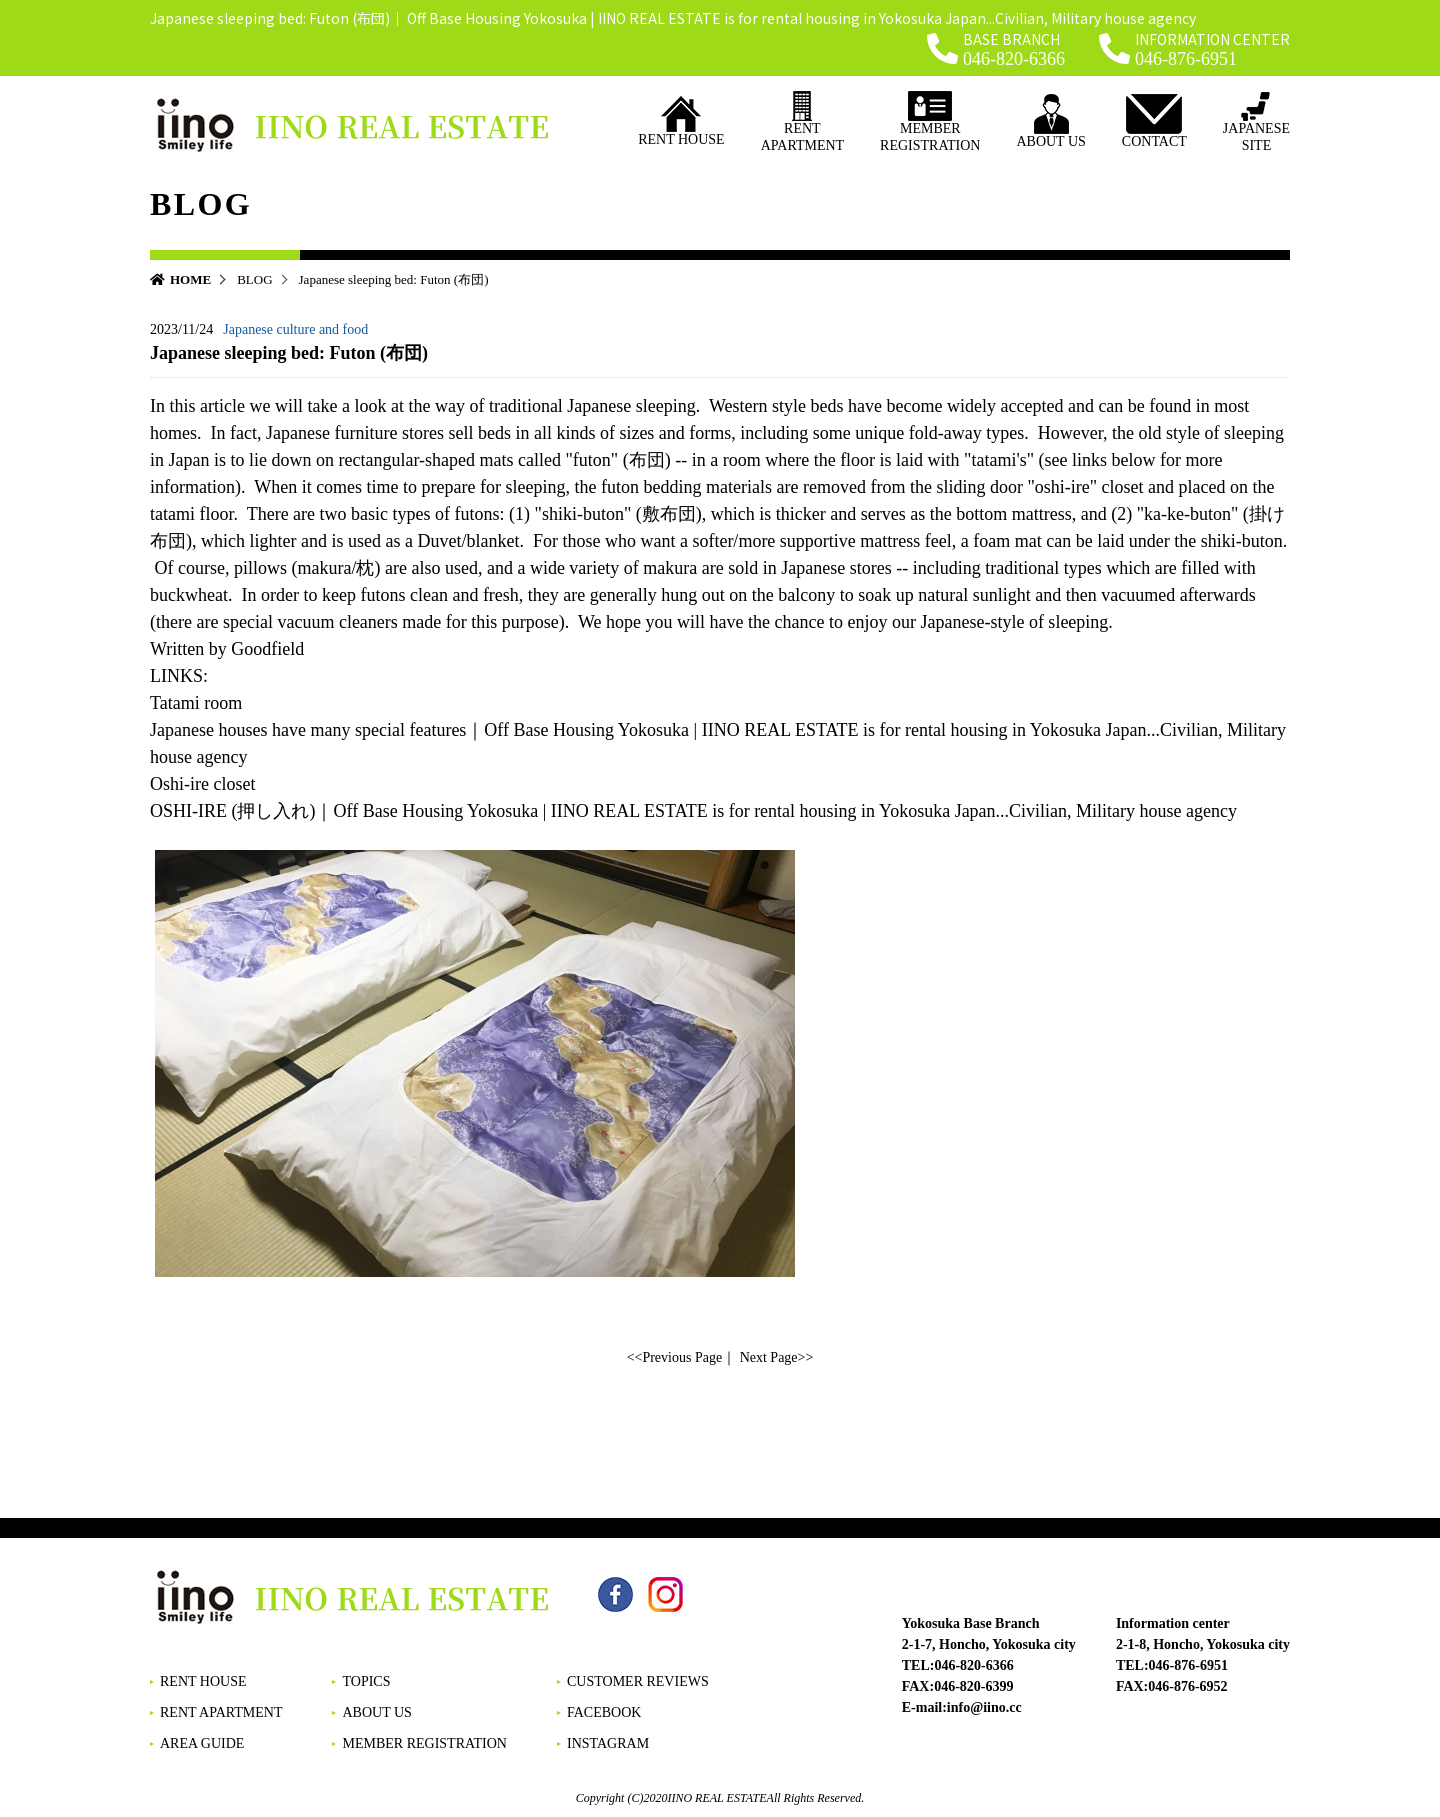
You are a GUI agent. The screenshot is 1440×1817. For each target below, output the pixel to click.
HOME (180, 279)
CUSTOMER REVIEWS (638, 1681)
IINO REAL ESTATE (716, 1798)
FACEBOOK (604, 1712)
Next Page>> (777, 1357)
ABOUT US (1050, 121)
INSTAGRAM (608, 1743)
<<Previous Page (675, 1357)
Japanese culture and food (295, 329)
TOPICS (366, 1681)
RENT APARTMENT (802, 122)
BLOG (254, 279)
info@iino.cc (984, 1707)
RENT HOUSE (203, 1681)
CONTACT (1154, 121)
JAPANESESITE (1256, 122)
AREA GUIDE (202, 1743)
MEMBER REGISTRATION (930, 122)
